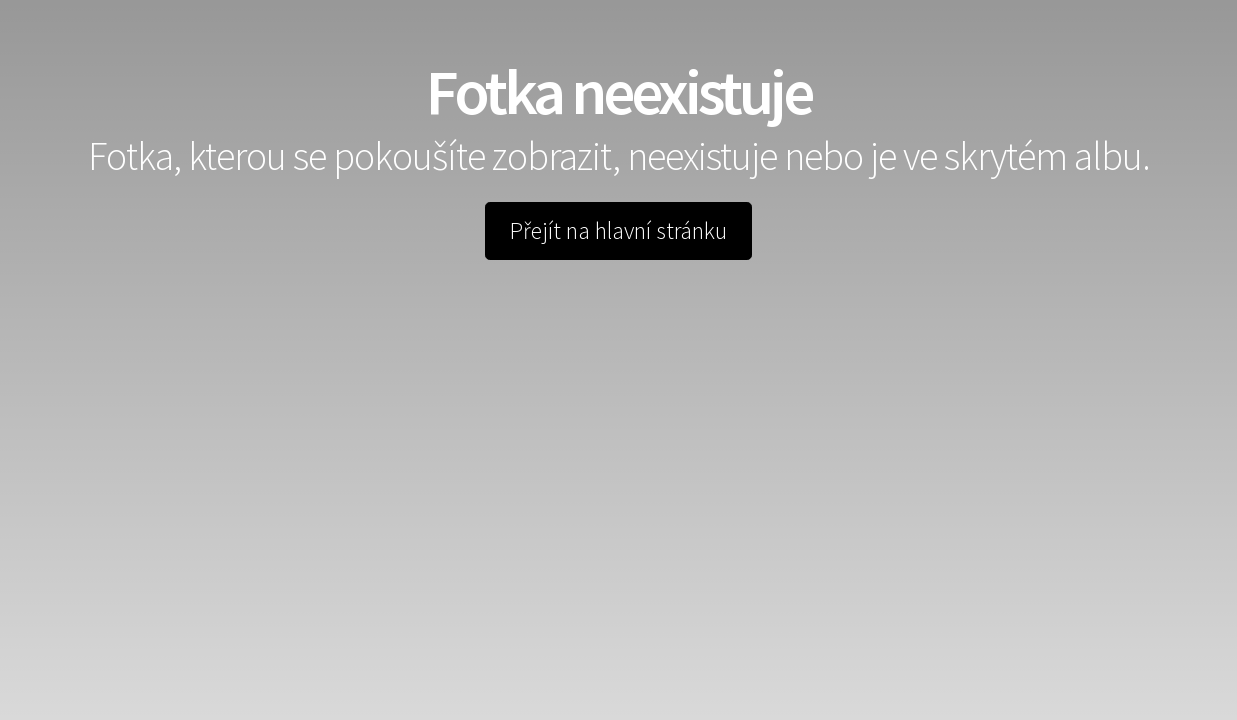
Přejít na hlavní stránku (618, 230)
